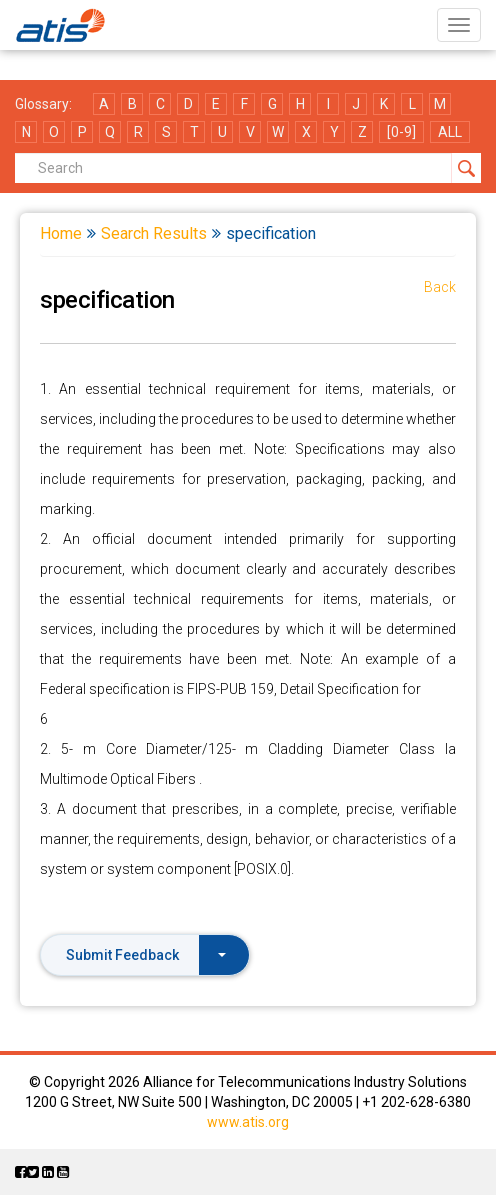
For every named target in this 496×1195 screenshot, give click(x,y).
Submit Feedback (146, 955)
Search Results (154, 233)
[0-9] (401, 132)
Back (440, 287)
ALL (450, 132)
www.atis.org (248, 1122)
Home (61, 233)
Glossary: (43, 104)
